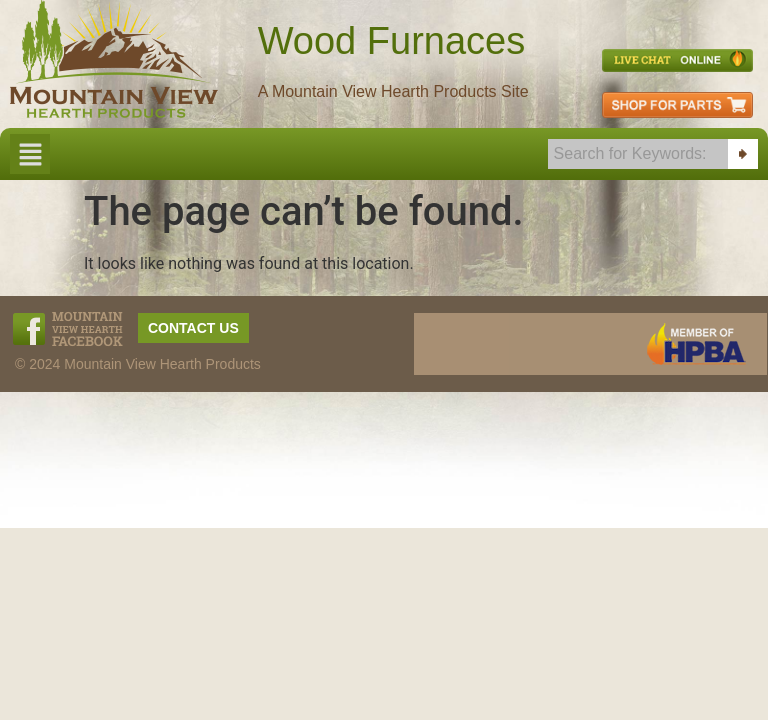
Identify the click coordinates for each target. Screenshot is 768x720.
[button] (30, 154)
